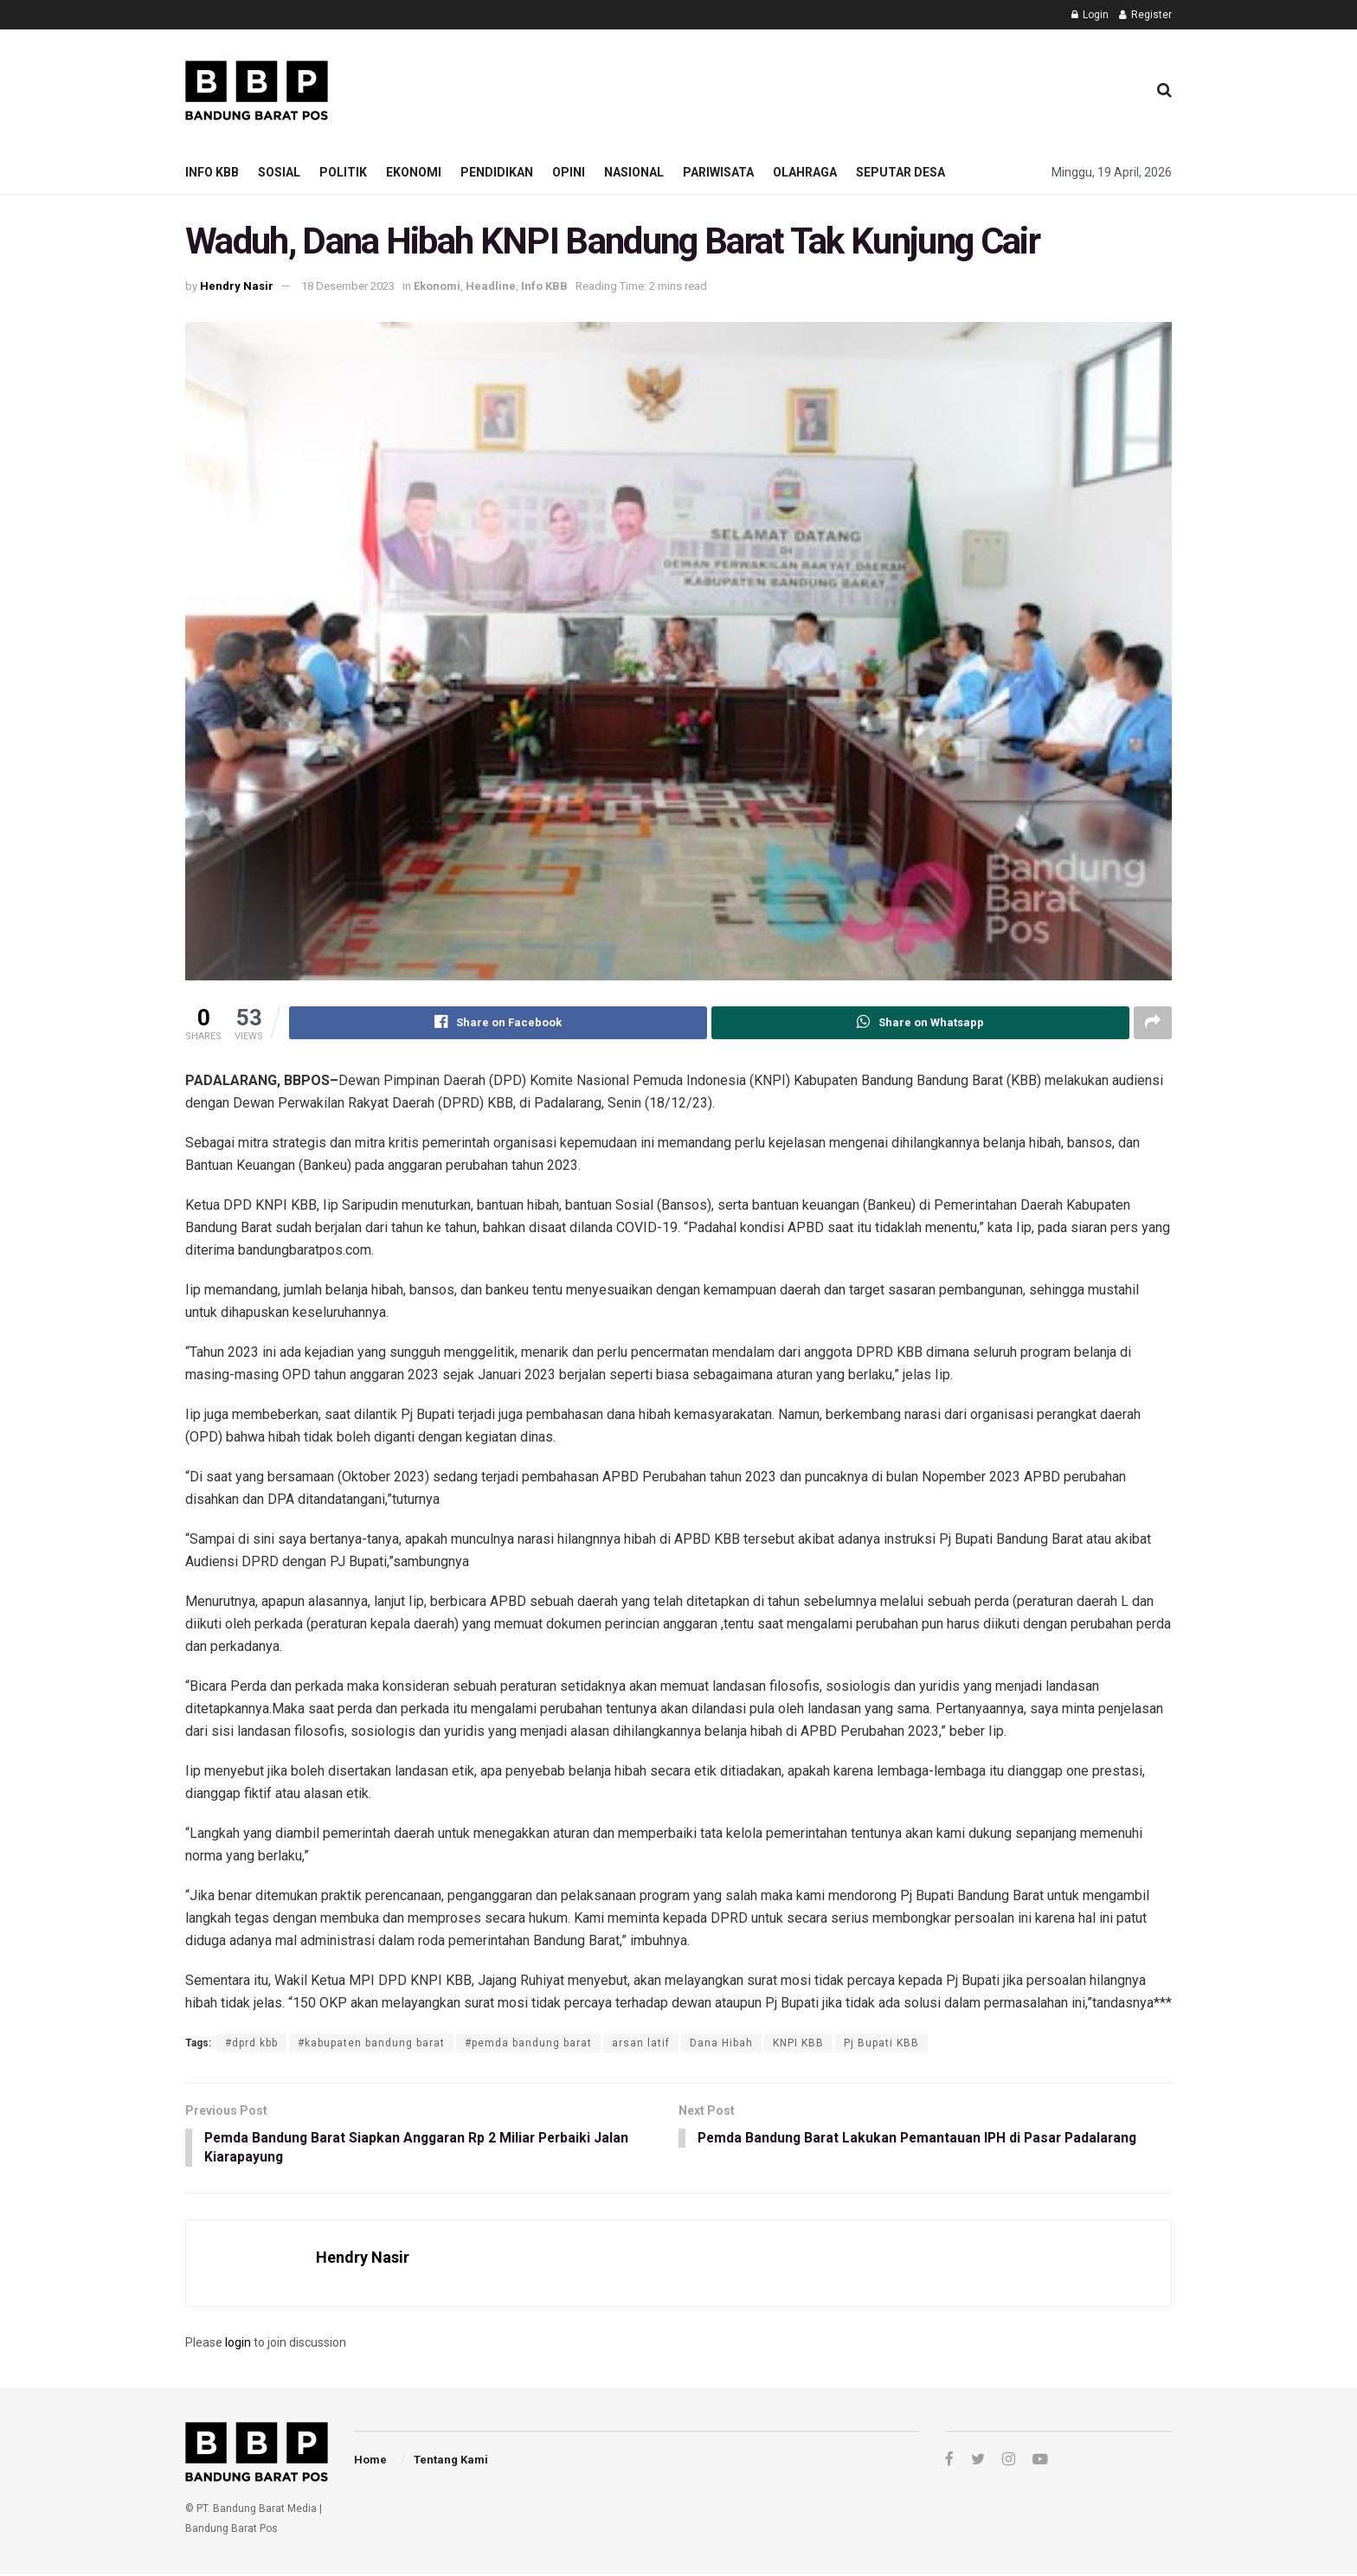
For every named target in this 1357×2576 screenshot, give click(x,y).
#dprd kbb (251, 2043)
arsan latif (641, 2043)
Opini (568, 172)
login (238, 2344)
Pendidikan (496, 172)
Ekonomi (413, 172)
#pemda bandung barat (528, 2043)
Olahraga (805, 172)
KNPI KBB (798, 2043)
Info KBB (212, 172)
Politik (343, 172)
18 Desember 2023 (348, 285)
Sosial (279, 172)
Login (1090, 15)
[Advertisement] (818, 87)
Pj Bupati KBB (881, 2043)
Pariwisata (718, 172)
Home (370, 2461)
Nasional (634, 172)
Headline (491, 285)
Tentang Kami (451, 2461)
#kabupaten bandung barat (371, 2043)
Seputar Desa (900, 172)
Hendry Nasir (236, 285)
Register (1145, 15)
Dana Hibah (721, 2043)
